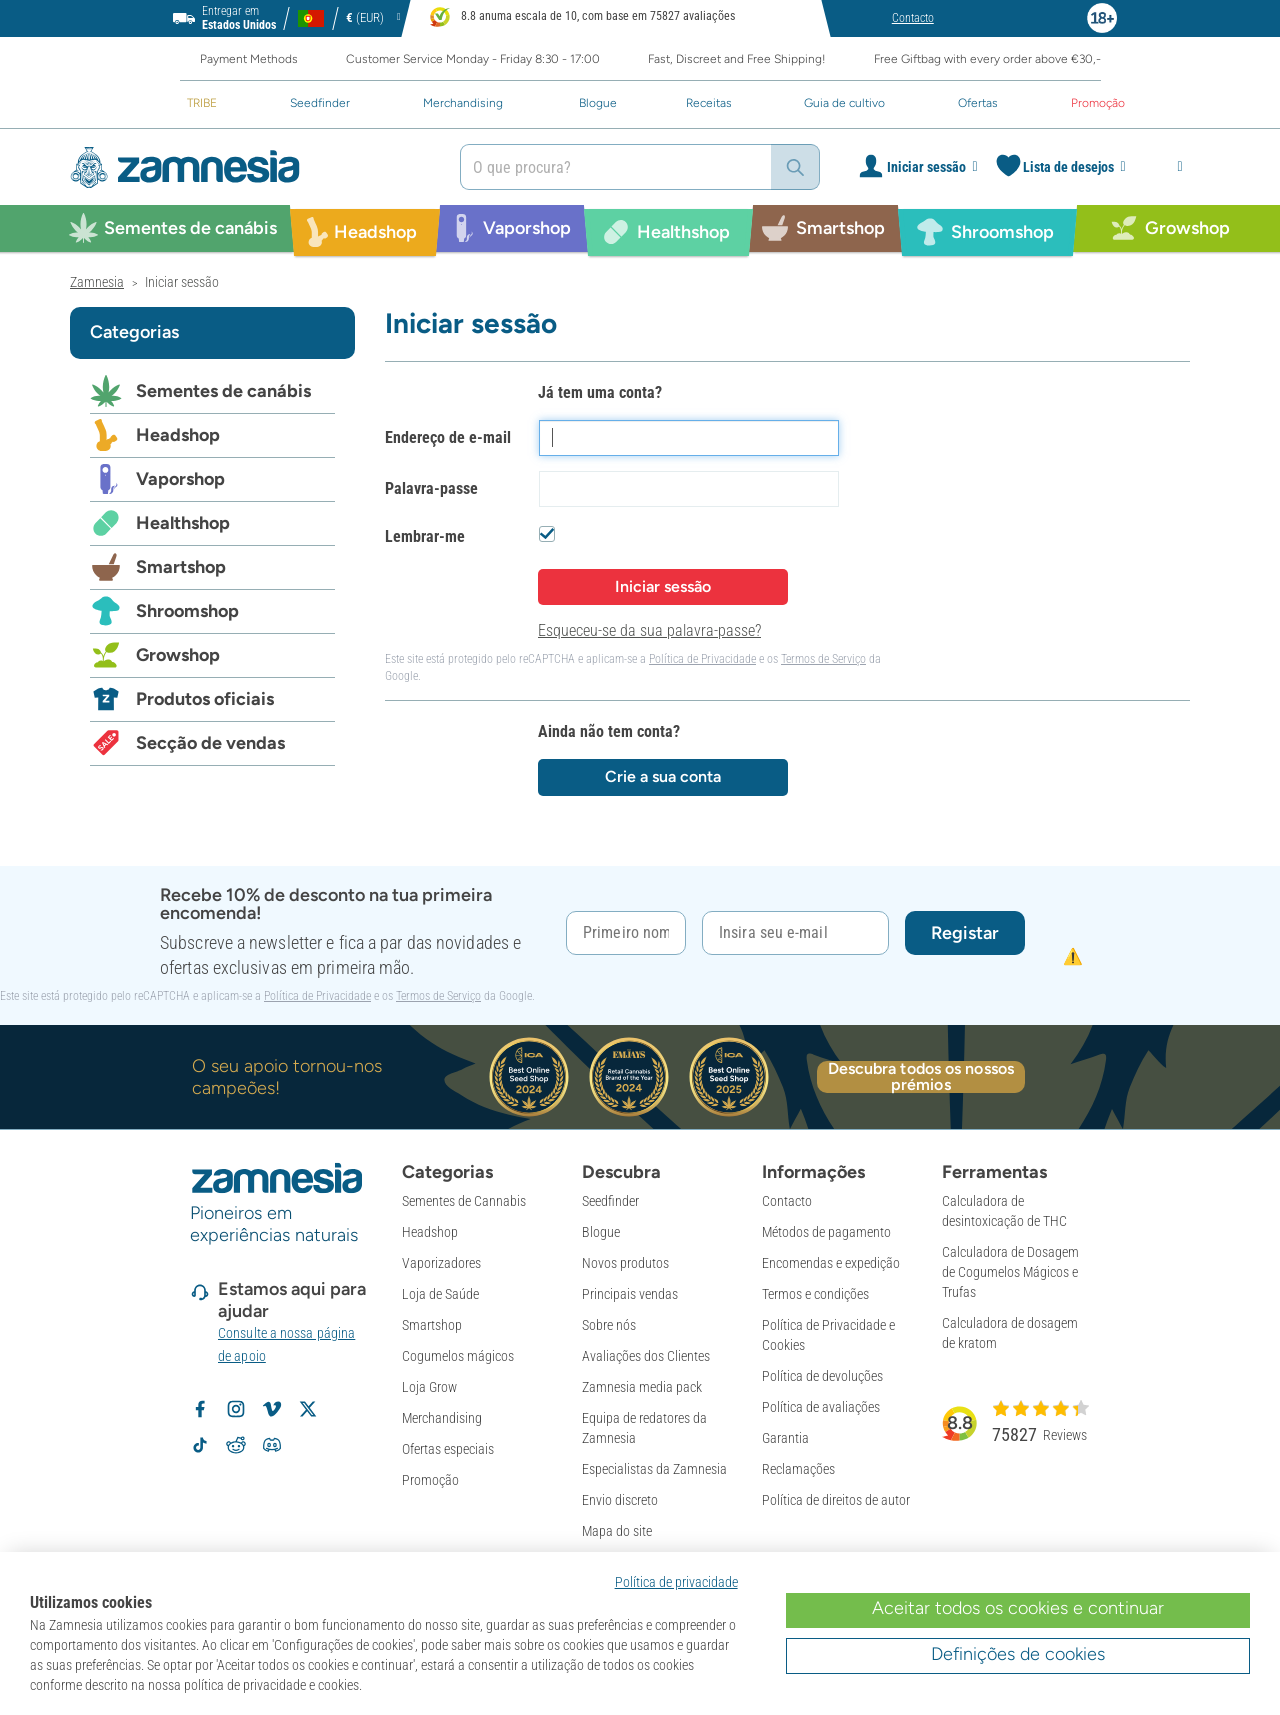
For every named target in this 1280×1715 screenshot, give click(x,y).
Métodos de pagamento (826, 1232)
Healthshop (183, 523)
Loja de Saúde (440, 1294)
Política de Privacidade (702, 659)
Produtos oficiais (205, 699)
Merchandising (442, 1418)
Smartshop (181, 567)
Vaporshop (180, 479)
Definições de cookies (1018, 1654)
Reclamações (798, 1469)
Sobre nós (609, 1325)
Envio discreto (620, 1500)
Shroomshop (187, 611)
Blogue (601, 1232)
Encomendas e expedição (831, 1263)
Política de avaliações (821, 1407)
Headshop (178, 435)
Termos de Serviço (823, 659)
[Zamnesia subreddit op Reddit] (236, 1445)
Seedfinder (610, 1201)
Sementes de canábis (223, 391)
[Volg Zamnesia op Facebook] (200, 1409)
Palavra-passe (431, 488)
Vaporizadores (441, 1263)
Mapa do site (617, 1531)
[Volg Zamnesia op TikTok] (200, 1445)
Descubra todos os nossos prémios (921, 1077)
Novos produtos (625, 1263)
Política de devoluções (822, 1376)
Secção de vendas (210, 743)
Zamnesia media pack (642, 1387)
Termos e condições (815, 1294)
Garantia (785, 1438)
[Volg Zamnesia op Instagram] (236, 1409)
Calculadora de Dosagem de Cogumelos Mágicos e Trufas (1010, 1272)
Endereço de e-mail (448, 437)
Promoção (430, 1480)
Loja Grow (429, 1387)
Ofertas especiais (448, 1449)
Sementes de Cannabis (464, 1201)
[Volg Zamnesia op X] (308, 1409)
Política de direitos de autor (836, 1500)
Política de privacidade (676, 1582)
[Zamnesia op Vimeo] (272, 1409)
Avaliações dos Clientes (646, 1356)
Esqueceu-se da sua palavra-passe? (649, 630)
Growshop (178, 655)
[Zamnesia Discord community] (272, 1445)
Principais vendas (630, 1294)
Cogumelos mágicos (458, 1356)
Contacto (787, 1201)
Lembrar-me (425, 536)
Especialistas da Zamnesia (654, 1469)
